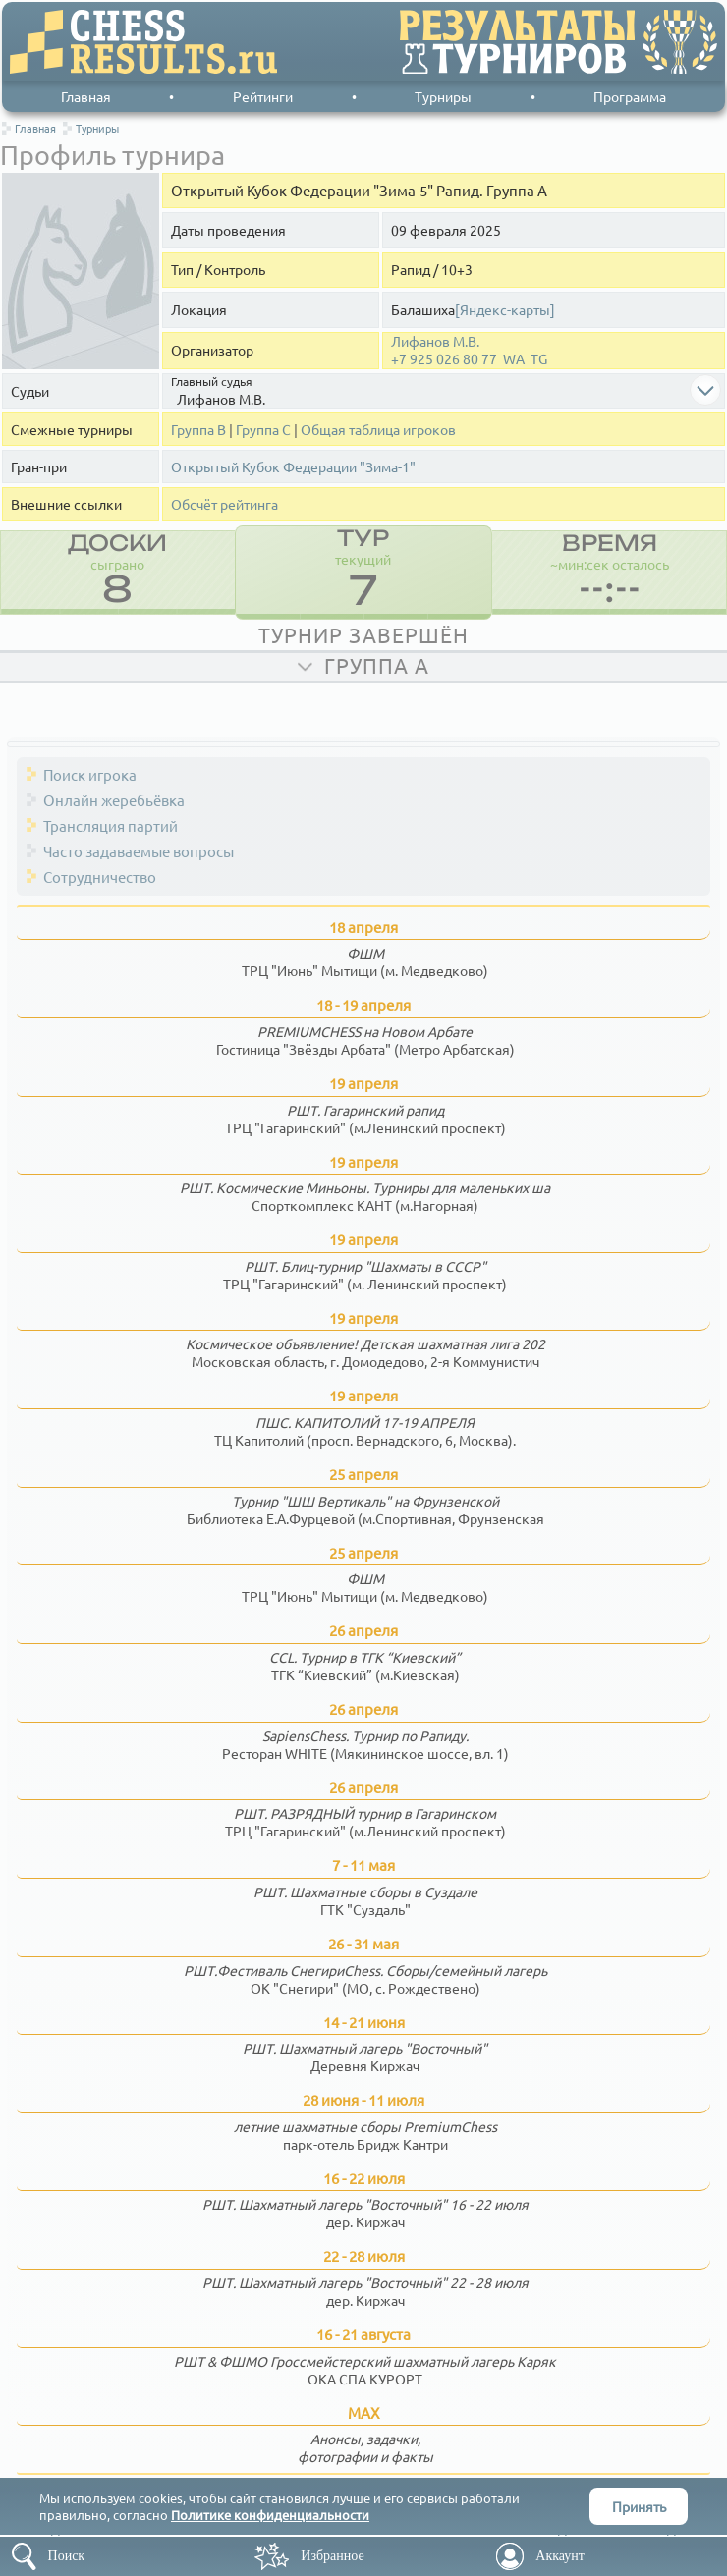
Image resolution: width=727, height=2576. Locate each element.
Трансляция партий (110, 825)
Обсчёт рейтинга (224, 504)
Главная (86, 96)
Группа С (263, 429)
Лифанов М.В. (435, 341)
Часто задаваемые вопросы (138, 851)
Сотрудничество (99, 876)
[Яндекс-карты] (505, 309)
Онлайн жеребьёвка (114, 800)
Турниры (443, 96)
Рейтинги (263, 96)
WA (514, 359)
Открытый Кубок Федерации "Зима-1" (293, 467)
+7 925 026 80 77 (444, 359)
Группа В (198, 429)
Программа (629, 96)
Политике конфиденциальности (270, 2514)
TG (539, 359)
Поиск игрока (90, 774)
